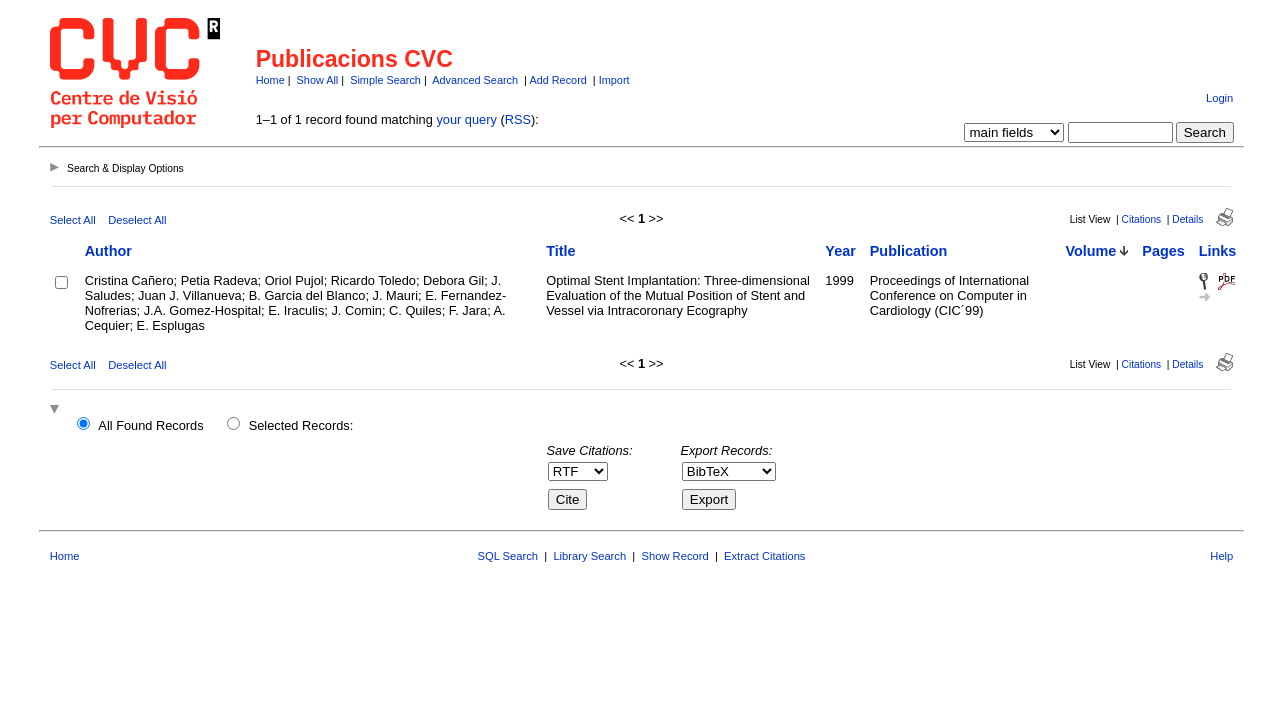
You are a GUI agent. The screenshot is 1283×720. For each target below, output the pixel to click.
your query (466, 119)
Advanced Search (475, 80)
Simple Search (385, 80)
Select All (73, 220)
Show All (318, 80)
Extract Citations (764, 556)
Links (1218, 251)
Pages (1163, 251)
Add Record (557, 80)
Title (560, 251)
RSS (518, 119)
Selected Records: (301, 425)
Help (1221, 556)
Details (1187, 219)
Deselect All (137, 220)
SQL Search (508, 556)
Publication (909, 251)
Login (1219, 98)
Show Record (675, 556)
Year (840, 251)
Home (270, 80)
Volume (1090, 251)
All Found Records (150, 425)
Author (108, 251)
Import (614, 80)
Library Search (589, 556)
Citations (1142, 219)
